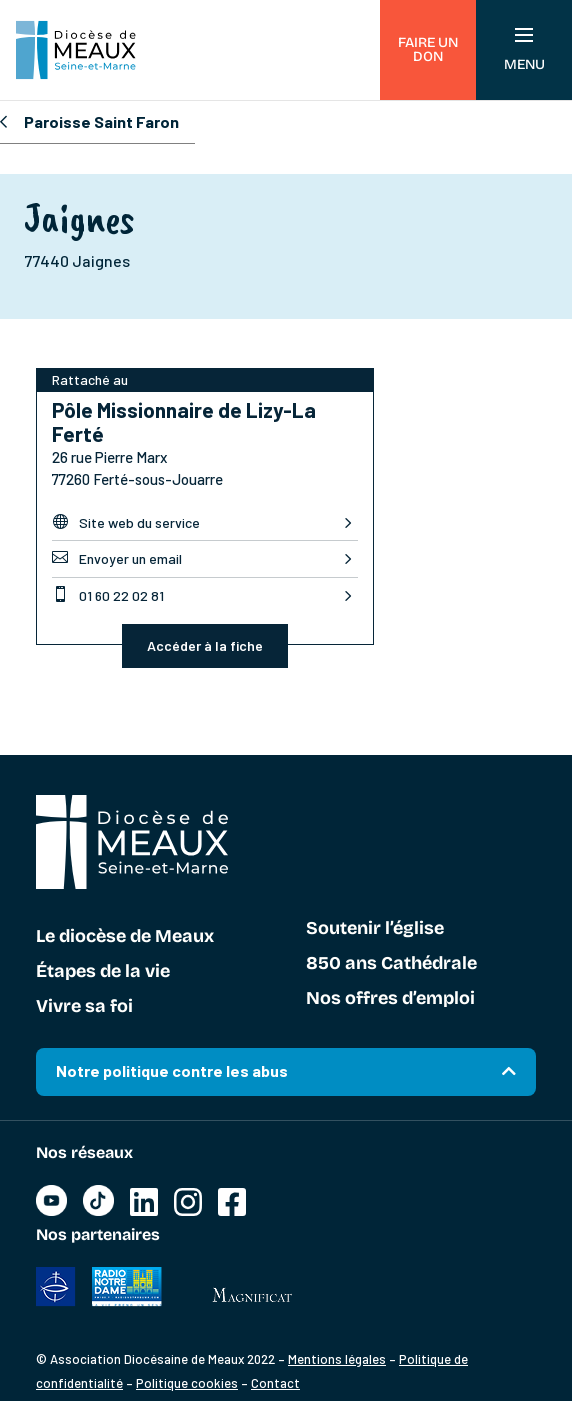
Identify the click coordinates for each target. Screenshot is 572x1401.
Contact (275, 1383)
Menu (524, 50)
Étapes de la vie (103, 972)
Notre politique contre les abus (172, 1070)
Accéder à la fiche (205, 645)
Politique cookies (187, 1383)
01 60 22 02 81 (108, 595)
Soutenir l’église (375, 929)
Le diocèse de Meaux (125, 937)
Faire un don (428, 49)
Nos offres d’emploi (390, 999)
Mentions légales (337, 1359)
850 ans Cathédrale (391, 964)
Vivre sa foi (84, 1007)
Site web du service (126, 522)
